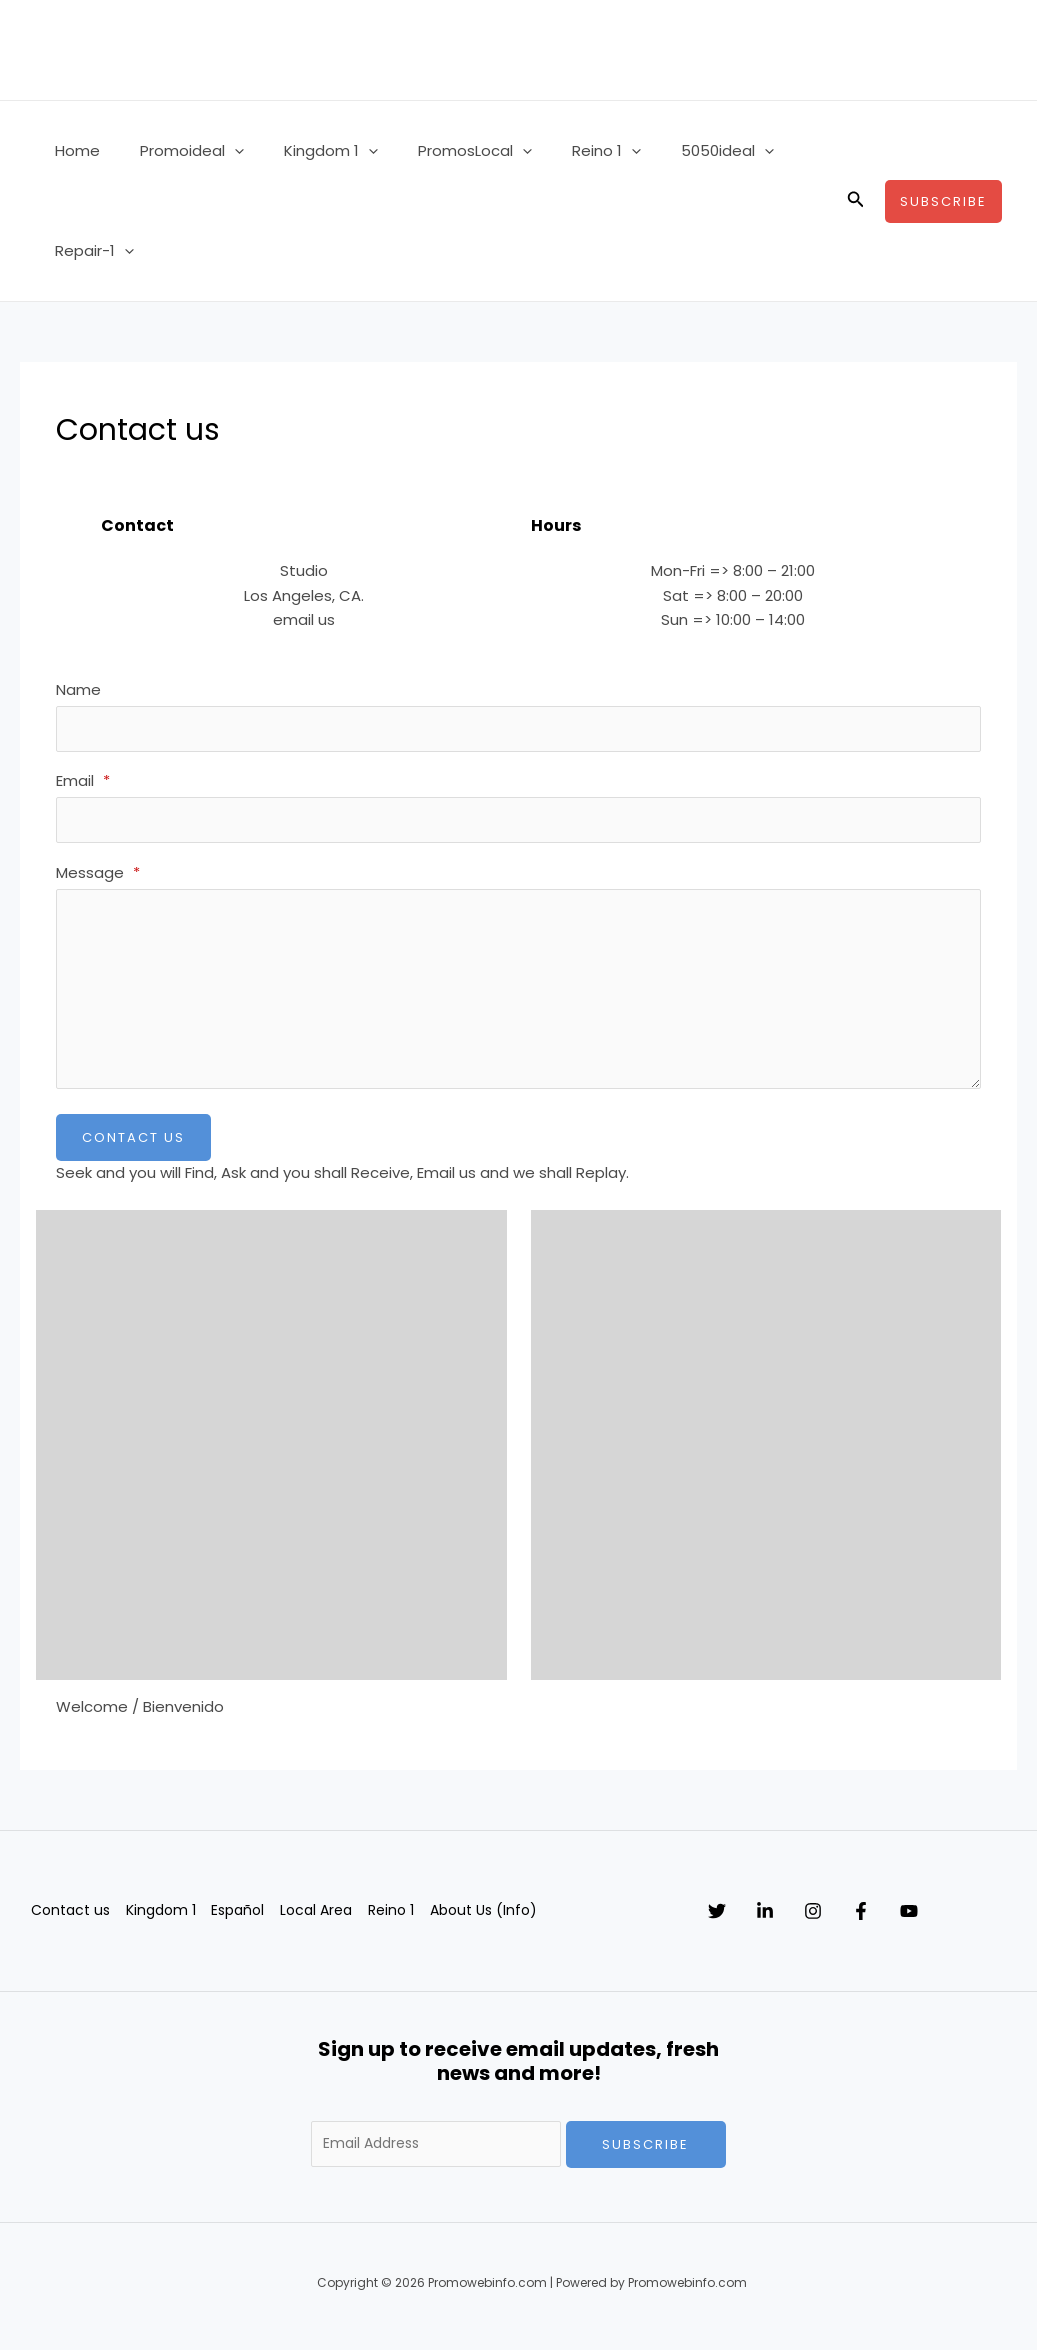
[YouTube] (989, 1921)
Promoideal (177, 151)
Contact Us (133, 1147)
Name (78, 689)
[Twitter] (717, 1921)
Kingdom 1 (306, 151)
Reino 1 (561, 151)
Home (72, 150)
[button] (219, 151)
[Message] (518, 997)
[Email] (518, 826)
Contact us (67, 1920)
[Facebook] (921, 1921)
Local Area (325, 1920)
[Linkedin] (785, 1921)
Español (243, 1920)
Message (98, 881)
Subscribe (645, 2154)
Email (83, 785)
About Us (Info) (501, 1920)
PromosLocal (440, 151)
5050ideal (672, 151)
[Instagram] (853, 1921)
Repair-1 (89, 251)
